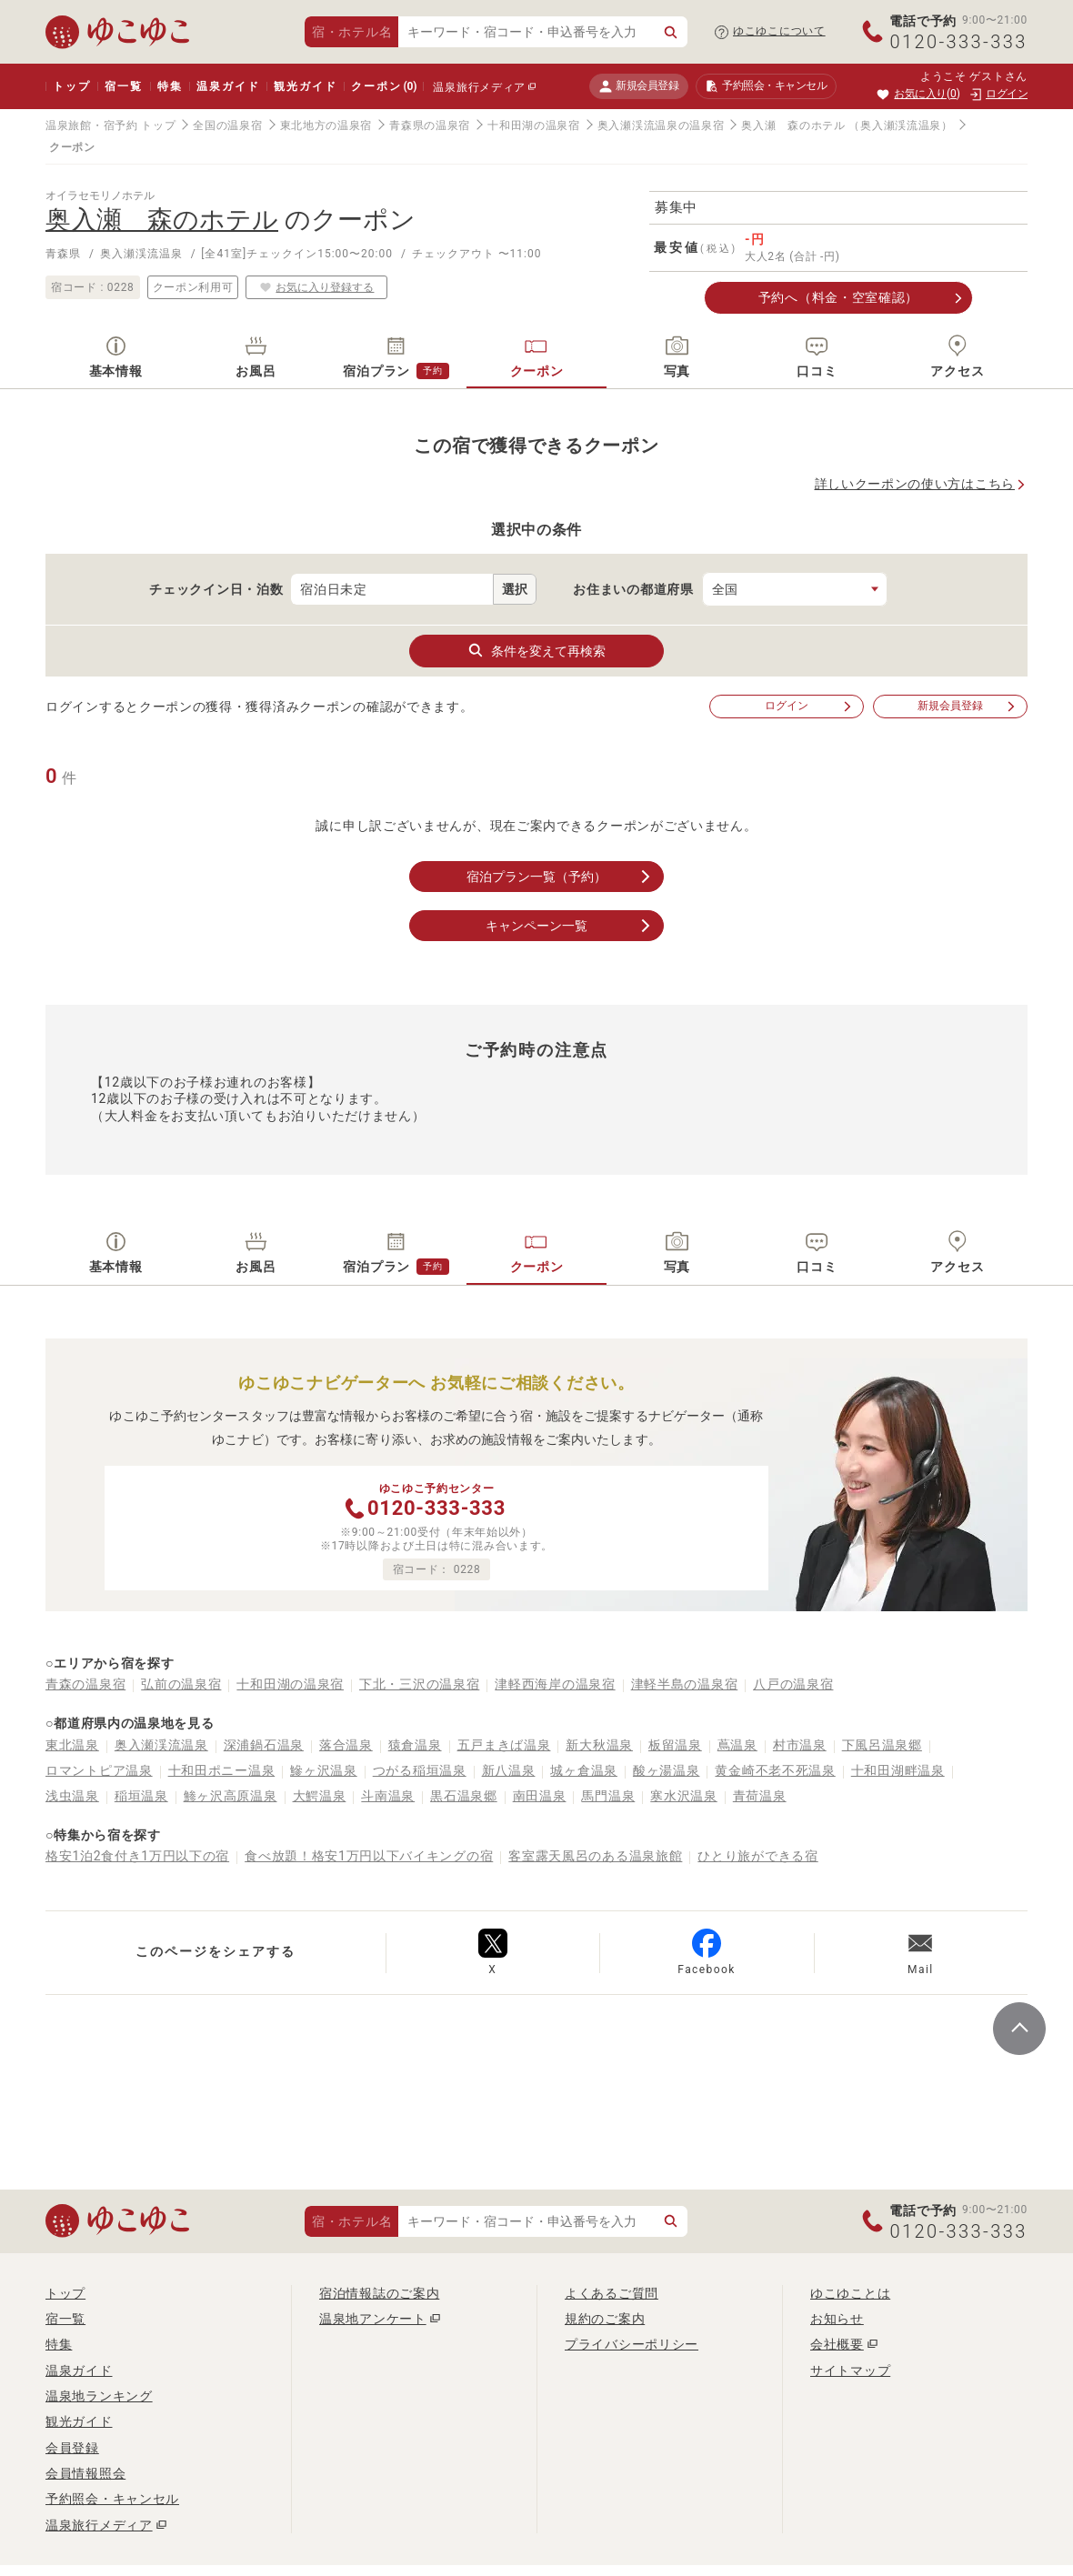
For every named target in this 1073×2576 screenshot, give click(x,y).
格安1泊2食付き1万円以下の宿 (137, 1856)
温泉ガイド (227, 86)
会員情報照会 (85, 2473)
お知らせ (837, 2318)
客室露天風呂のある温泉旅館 (595, 1856)
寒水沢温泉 (683, 1796)
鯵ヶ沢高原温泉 (230, 1796)
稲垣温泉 (141, 1796)
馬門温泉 (608, 1796)
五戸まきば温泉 (504, 1745)
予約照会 (766, 86)
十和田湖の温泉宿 (533, 125)
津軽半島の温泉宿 (684, 1684)
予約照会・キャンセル (112, 2498)
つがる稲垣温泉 (419, 1770)
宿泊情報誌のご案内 (379, 2293)
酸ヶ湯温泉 (666, 1770)
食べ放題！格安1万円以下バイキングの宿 (369, 1856)
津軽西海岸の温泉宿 (555, 1684)
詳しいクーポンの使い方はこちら (915, 483)
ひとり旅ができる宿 (757, 1856)
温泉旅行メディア (479, 87)
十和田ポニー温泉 (222, 1770)
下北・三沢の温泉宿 (419, 1684)
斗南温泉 (388, 1796)
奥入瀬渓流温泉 (161, 1745)
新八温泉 (509, 1770)
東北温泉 (72, 1745)
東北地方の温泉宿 (326, 125)
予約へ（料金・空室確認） (838, 297)
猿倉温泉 (415, 1745)
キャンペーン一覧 (570, 925)
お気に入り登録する (316, 287)
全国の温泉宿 (227, 125)
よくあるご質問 (611, 2293)
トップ (71, 86)
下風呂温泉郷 (882, 1745)
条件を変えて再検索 (536, 650)
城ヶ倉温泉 (583, 1770)
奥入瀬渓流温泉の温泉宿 (661, 125)
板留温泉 (675, 1745)
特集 (170, 86)
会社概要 (837, 2344)
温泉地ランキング (99, 2396)
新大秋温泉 (599, 1745)
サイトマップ (850, 2370)
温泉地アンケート (372, 2318)
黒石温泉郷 (463, 1796)
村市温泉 (800, 1745)
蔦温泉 (737, 1745)
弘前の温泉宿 (181, 1684)
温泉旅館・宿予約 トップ (110, 125)
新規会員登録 (638, 86)
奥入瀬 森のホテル (793, 125)
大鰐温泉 (319, 1796)
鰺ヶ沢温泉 (323, 1770)
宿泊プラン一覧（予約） (560, 876)
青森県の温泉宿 (429, 125)
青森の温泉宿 (85, 1684)
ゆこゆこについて (779, 31)
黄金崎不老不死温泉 (775, 1770)
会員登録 (72, 2448)
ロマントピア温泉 (99, 1770)
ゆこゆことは (850, 2293)
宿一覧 (123, 86)
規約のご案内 (605, 2318)
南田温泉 (540, 1796)
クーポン (383, 86)
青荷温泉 (760, 1796)
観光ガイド (305, 86)
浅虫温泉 (72, 1796)
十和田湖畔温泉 (898, 1770)
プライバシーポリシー (631, 2344)
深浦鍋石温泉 (264, 1745)
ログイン (809, 706)
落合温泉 (346, 1745)
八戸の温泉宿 (793, 1684)
